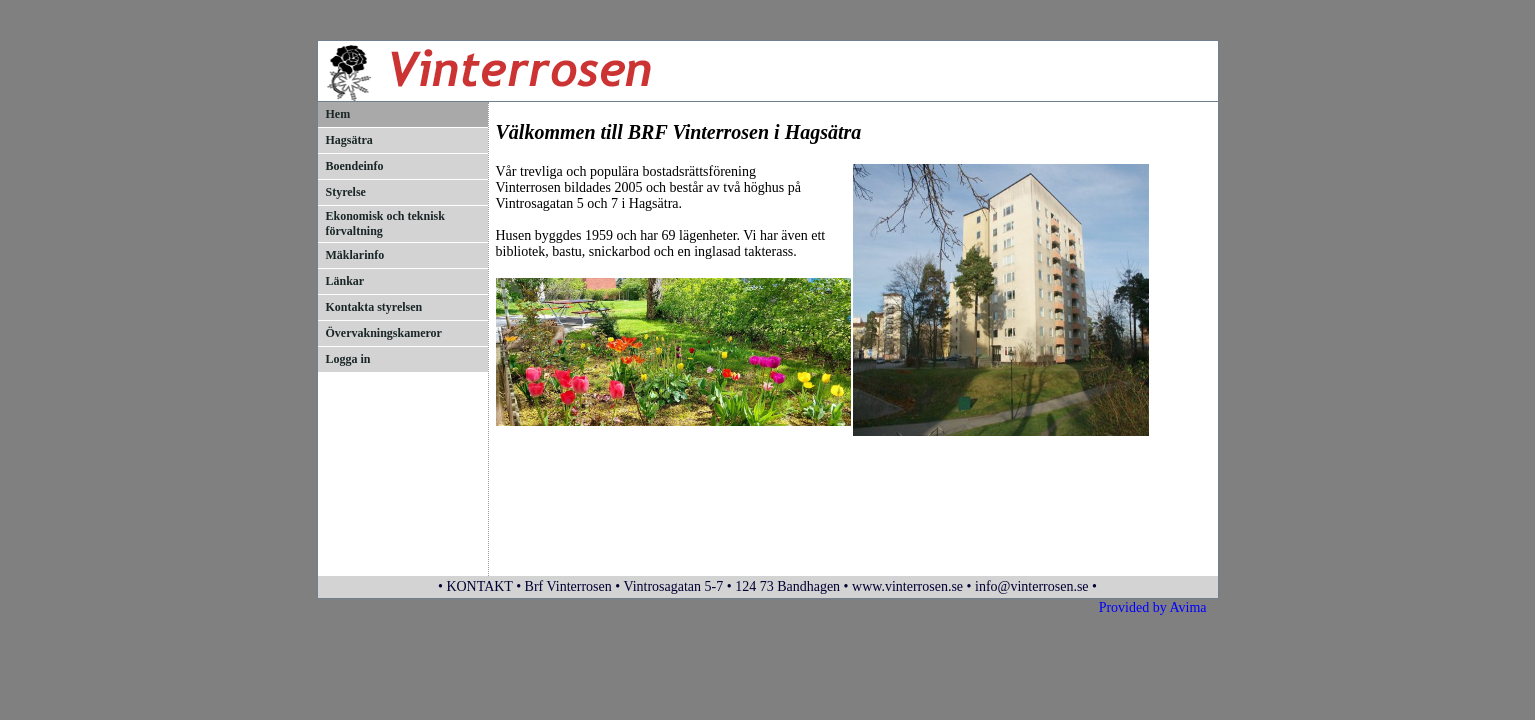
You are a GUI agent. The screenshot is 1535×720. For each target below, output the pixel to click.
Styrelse (346, 192)
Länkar (345, 281)
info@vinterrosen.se (1032, 586)
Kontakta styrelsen (374, 307)
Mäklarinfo (355, 255)
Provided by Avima (1153, 607)
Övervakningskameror (384, 333)
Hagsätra (349, 140)
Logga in (348, 359)
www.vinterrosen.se (907, 586)
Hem (338, 114)
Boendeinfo (355, 166)
